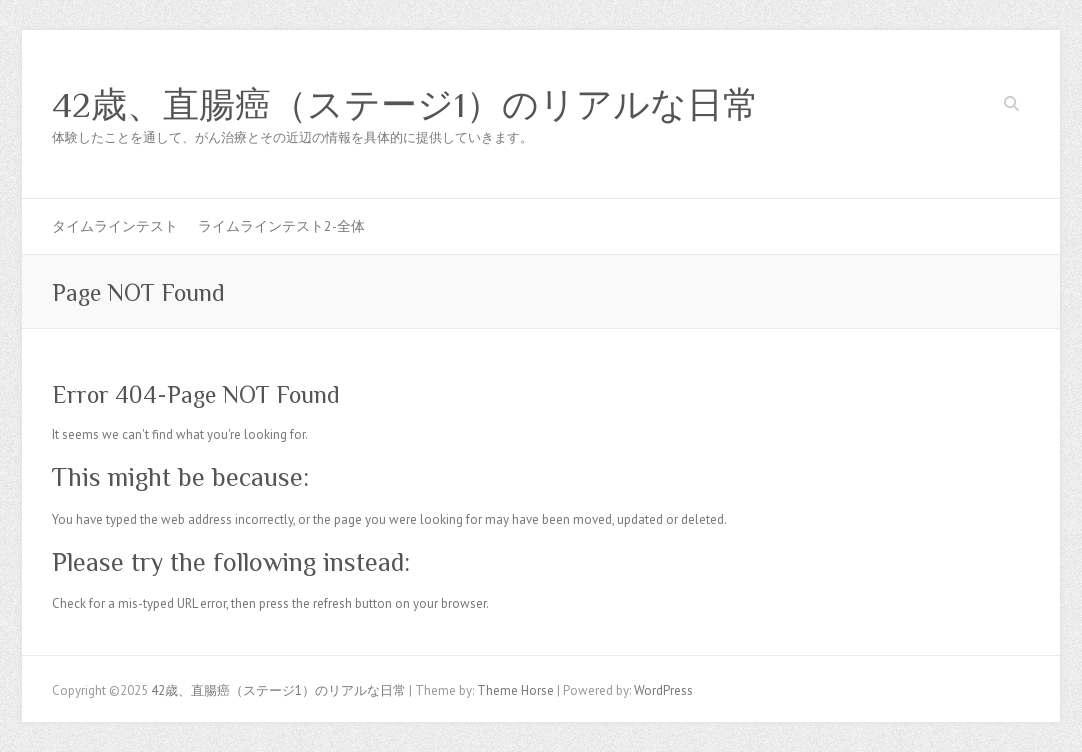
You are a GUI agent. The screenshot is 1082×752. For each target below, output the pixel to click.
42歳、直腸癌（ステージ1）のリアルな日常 (405, 105)
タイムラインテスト (115, 226)
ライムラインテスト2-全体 (281, 226)
